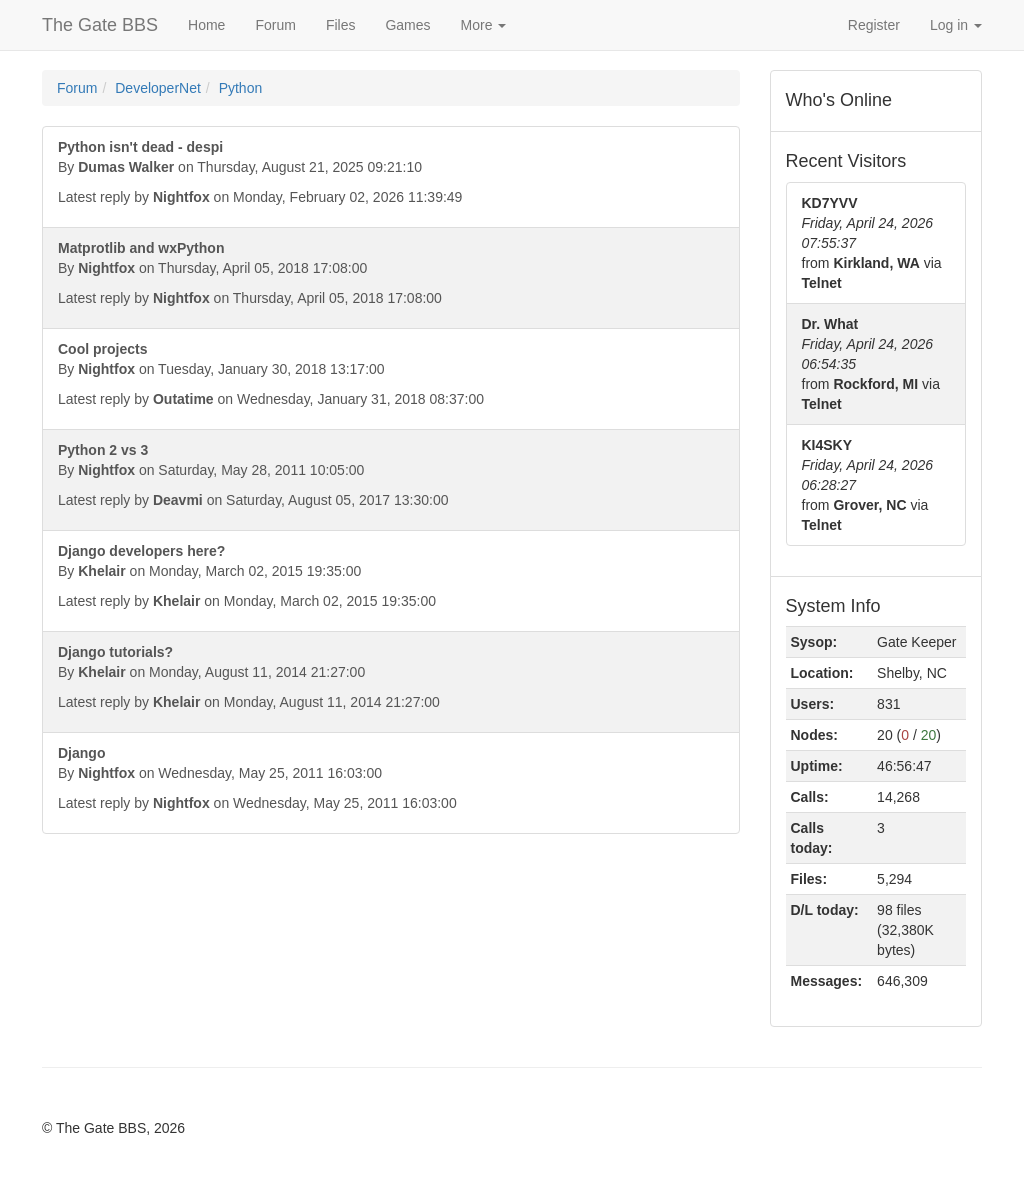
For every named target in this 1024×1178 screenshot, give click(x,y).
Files (341, 25)
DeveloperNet (158, 88)
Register (874, 25)
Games (407, 25)
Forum (275, 25)
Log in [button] (956, 25)
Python (241, 88)
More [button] (484, 25)
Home (206, 25)
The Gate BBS (100, 25)
